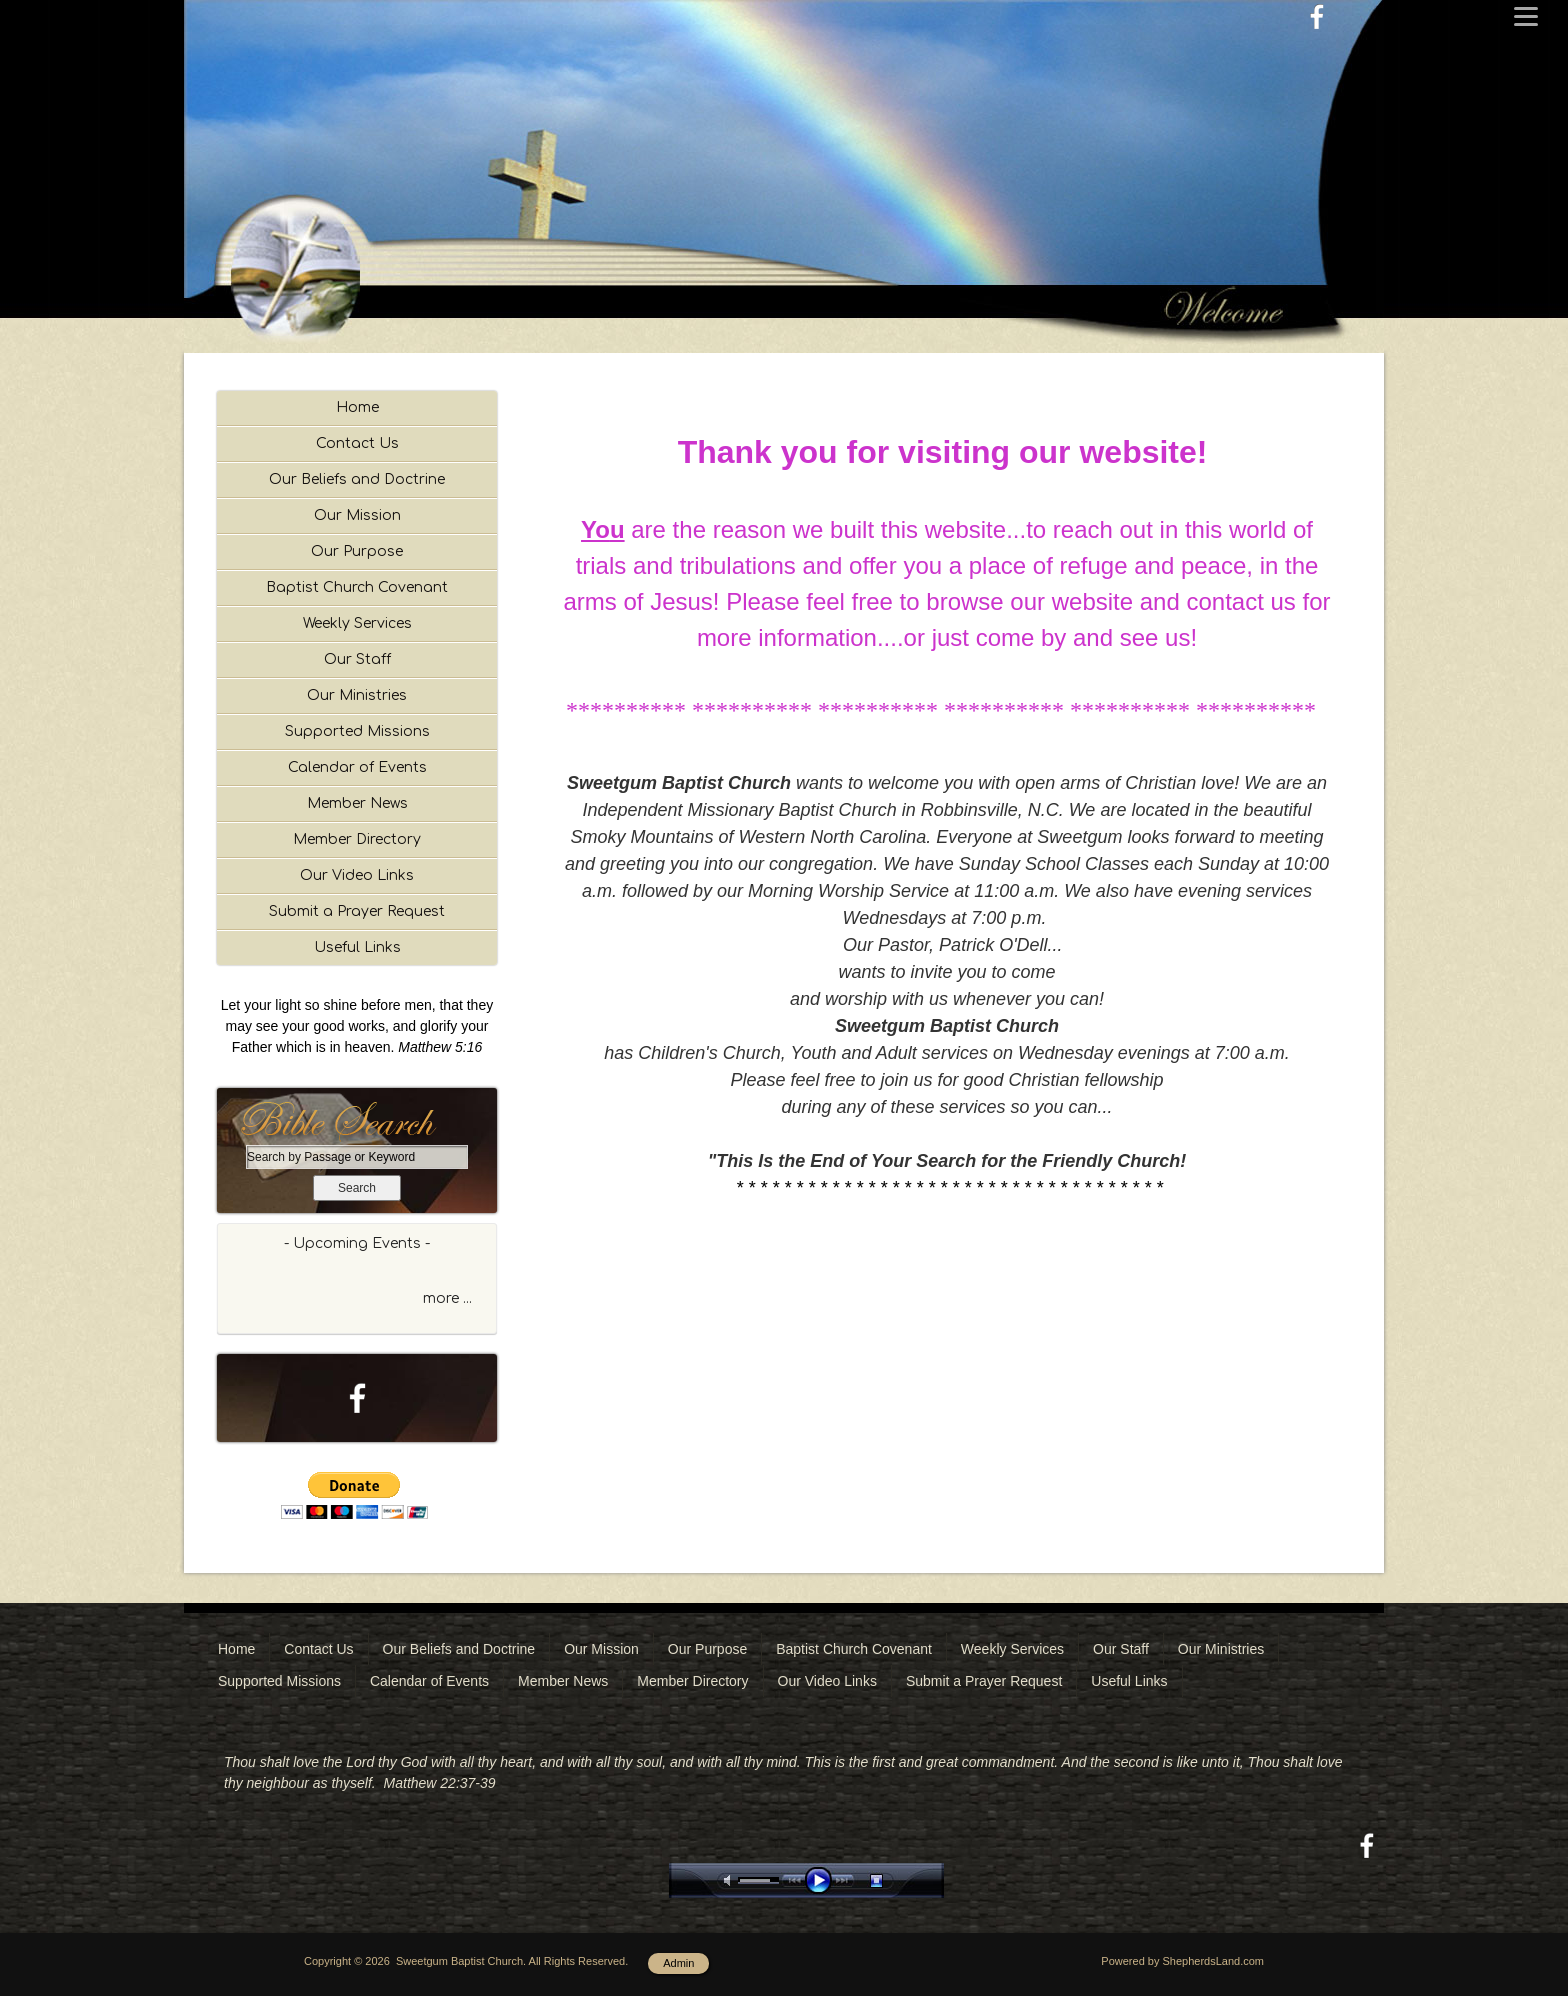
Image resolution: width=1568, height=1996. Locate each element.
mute (731, 1880)
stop (894, 1880)
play (823, 1880)
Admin (678, 1963)
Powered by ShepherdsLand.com (1182, 1961)
